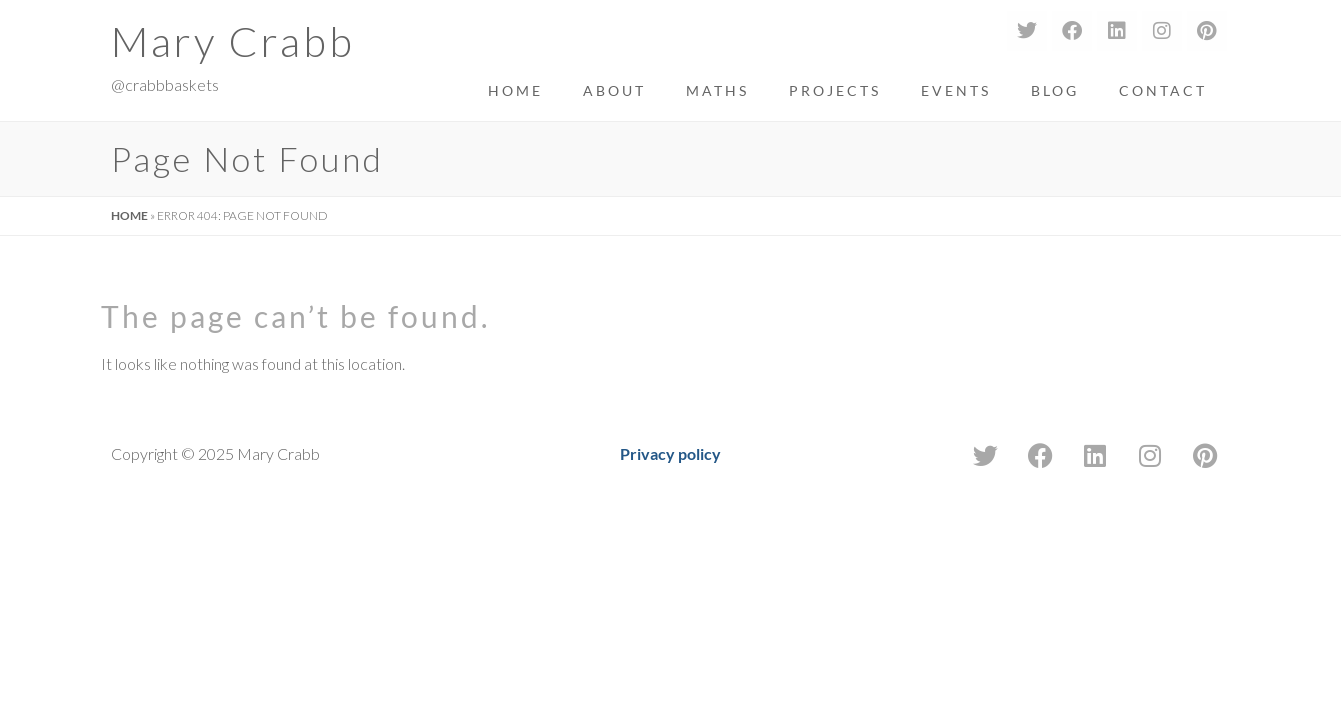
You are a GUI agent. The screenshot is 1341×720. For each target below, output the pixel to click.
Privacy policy (670, 453)
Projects (835, 90)
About (614, 90)
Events (956, 90)
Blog (1055, 90)
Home (515, 90)
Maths (717, 90)
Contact (1163, 90)
